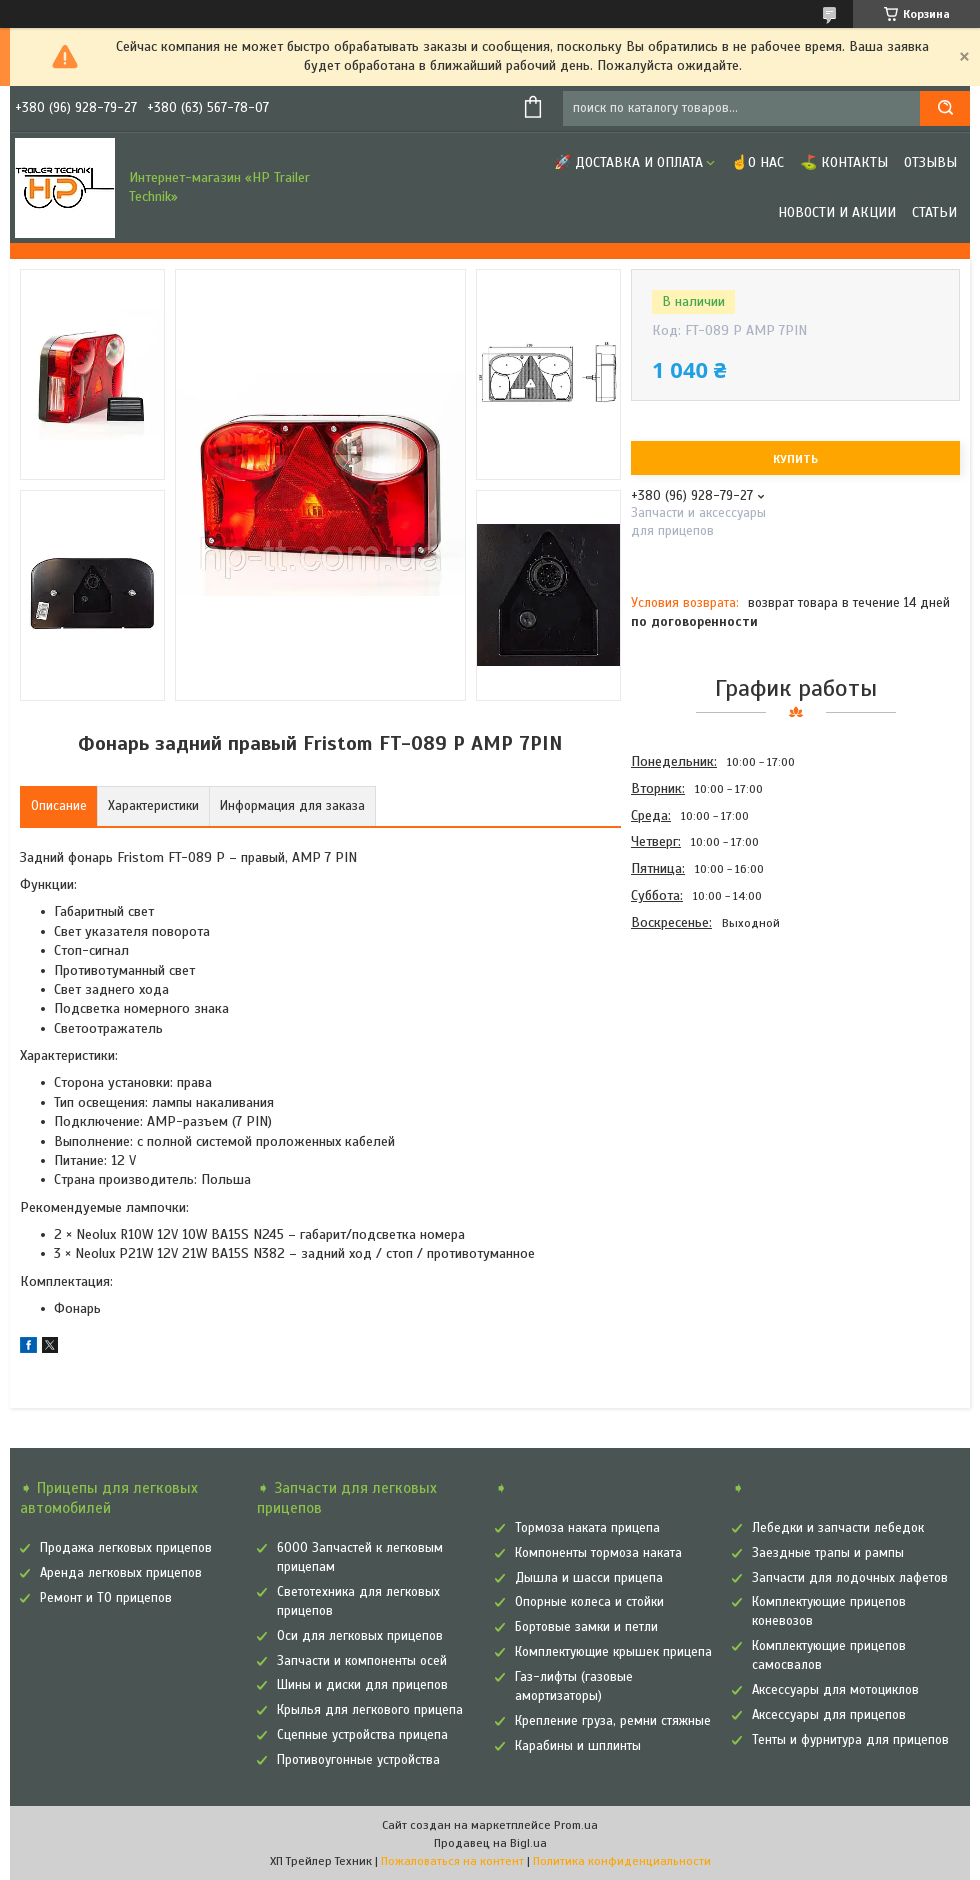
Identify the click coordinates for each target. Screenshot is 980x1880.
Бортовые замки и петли (586, 1627)
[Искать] (945, 108)
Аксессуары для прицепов (829, 1715)
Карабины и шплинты (578, 1746)
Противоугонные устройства (358, 1760)
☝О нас (757, 162)
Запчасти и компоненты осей (362, 1661)
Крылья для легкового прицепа (370, 1710)
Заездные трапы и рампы (828, 1553)
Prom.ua (576, 1825)
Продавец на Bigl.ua (490, 1843)
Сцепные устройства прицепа (362, 1735)
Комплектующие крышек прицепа (613, 1652)
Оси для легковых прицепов (360, 1636)
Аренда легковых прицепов (121, 1573)
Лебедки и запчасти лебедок (838, 1528)
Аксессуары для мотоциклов (835, 1690)
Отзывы (930, 162)
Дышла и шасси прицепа (589, 1578)
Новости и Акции (837, 212)
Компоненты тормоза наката (598, 1553)
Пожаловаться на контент (452, 1861)
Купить (795, 459)
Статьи (934, 212)
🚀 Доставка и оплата (628, 162)
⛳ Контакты (844, 162)
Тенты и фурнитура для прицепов (850, 1740)
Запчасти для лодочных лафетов (850, 1578)
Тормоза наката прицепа (587, 1528)
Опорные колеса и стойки (589, 1602)
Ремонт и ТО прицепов (106, 1598)
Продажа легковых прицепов (126, 1548)
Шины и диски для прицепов (362, 1685)
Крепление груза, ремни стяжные (613, 1721)
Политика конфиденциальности (622, 1861)
